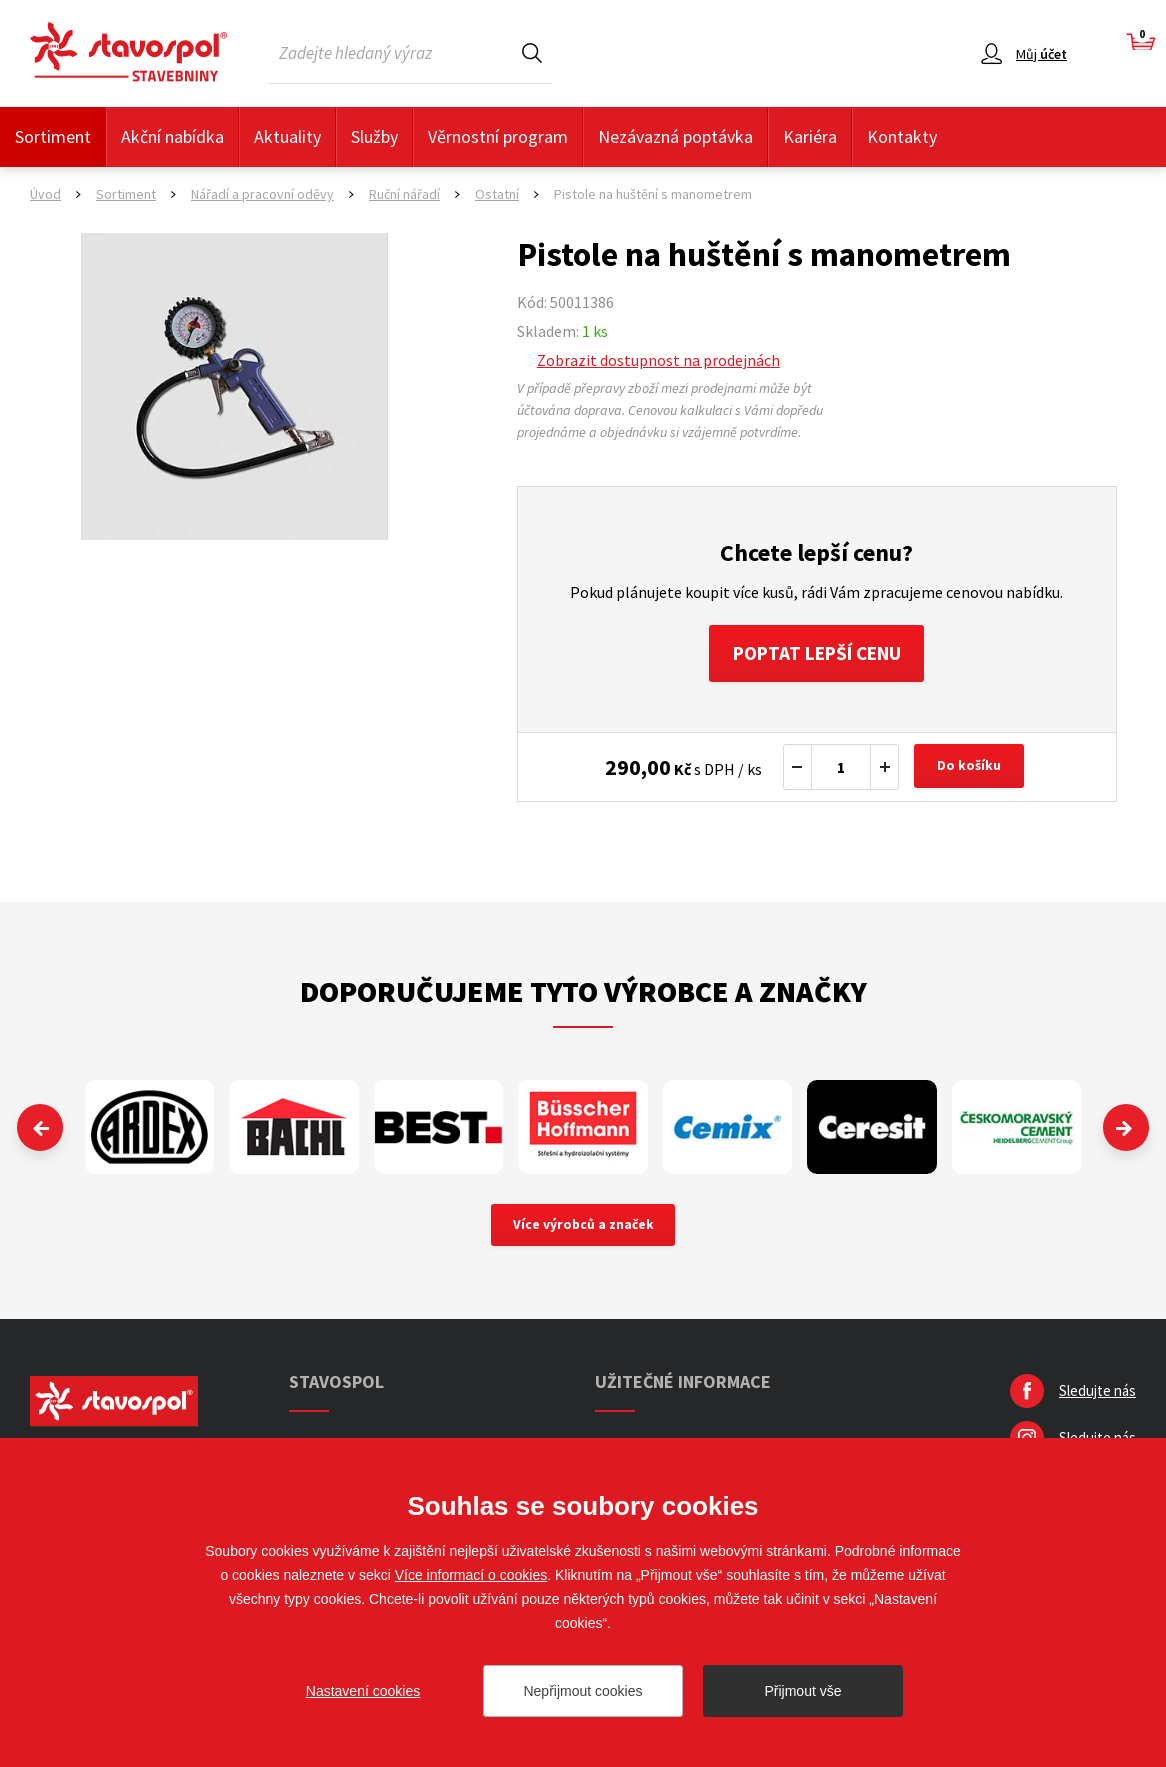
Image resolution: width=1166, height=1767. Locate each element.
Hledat (532, 52)
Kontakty (902, 136)
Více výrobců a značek (583, 1229)
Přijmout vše (802, 1691)
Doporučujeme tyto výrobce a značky (583, 994)
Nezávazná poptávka (675, 136)
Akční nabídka (172, 136)
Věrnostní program (498, 136)
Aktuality (287, 136)
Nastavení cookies (363, 1691)
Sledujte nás (1097, 1395)
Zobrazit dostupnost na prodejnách (658, 360)
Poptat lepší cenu (816, 654)
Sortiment (53, 136)
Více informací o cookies (471, 1575)
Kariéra (810, 136)
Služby (374, 136)
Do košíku (971, 770)
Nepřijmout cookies (582, 1691)
